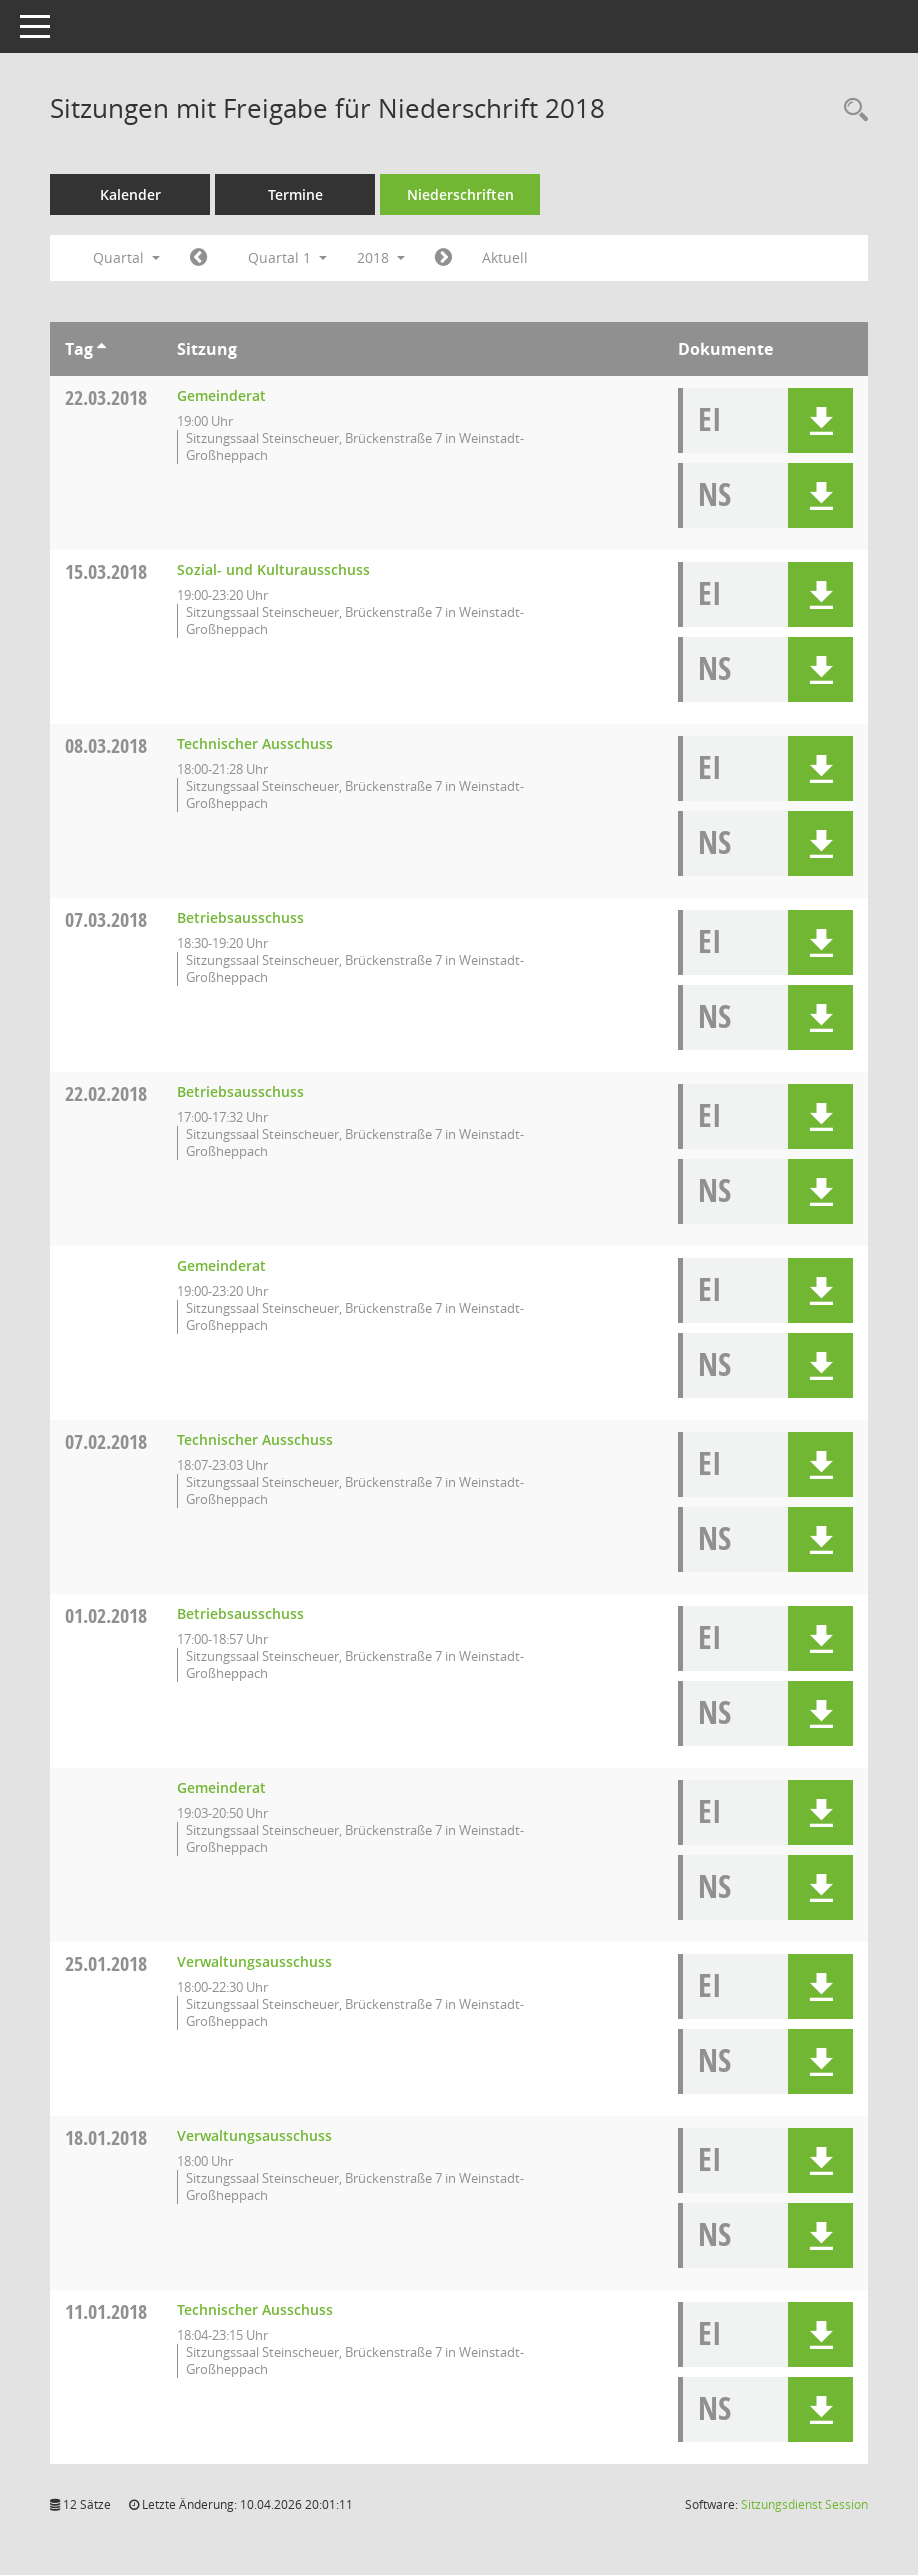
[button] (820, 420)
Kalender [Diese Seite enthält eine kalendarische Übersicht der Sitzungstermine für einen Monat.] (130, 194)
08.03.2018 (106, 745)
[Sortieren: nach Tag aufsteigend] (101, 349)
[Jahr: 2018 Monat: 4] (443, 258)
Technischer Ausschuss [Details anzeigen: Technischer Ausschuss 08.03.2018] (255, 743)
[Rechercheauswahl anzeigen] (851, 110)
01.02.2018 (106, 1615)
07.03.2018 (106, 919)
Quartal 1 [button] (287, 257)
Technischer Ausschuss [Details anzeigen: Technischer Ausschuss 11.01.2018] (255, 2309)
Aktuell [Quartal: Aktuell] (505, 257)
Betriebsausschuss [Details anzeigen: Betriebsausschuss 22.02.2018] (240, 1091)
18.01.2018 (106, 2137)
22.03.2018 (106, 397)
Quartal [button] (126, 257)
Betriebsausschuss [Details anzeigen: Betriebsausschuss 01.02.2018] (240, 1613)
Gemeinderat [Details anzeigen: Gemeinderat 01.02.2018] (221, 1787)
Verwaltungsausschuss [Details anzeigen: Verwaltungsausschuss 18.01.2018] (254, 2135)
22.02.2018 (106, 1093)
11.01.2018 (106, 2311)
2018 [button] (381, 257)
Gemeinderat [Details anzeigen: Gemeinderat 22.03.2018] (221, 395)
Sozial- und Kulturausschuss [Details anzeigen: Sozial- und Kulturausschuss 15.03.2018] (273, 569)
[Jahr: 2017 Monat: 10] (198, 258)
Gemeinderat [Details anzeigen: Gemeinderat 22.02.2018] (221, 1265)
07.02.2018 (106, 1441)
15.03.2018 (106, 571)
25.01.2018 (106, 1963)
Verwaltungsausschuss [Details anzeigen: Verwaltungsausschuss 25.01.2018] (254, 1961)
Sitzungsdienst (804, 2504)
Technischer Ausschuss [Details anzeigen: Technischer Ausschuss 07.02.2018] (255, 1439)
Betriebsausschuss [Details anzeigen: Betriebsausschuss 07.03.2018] (240, 917)
